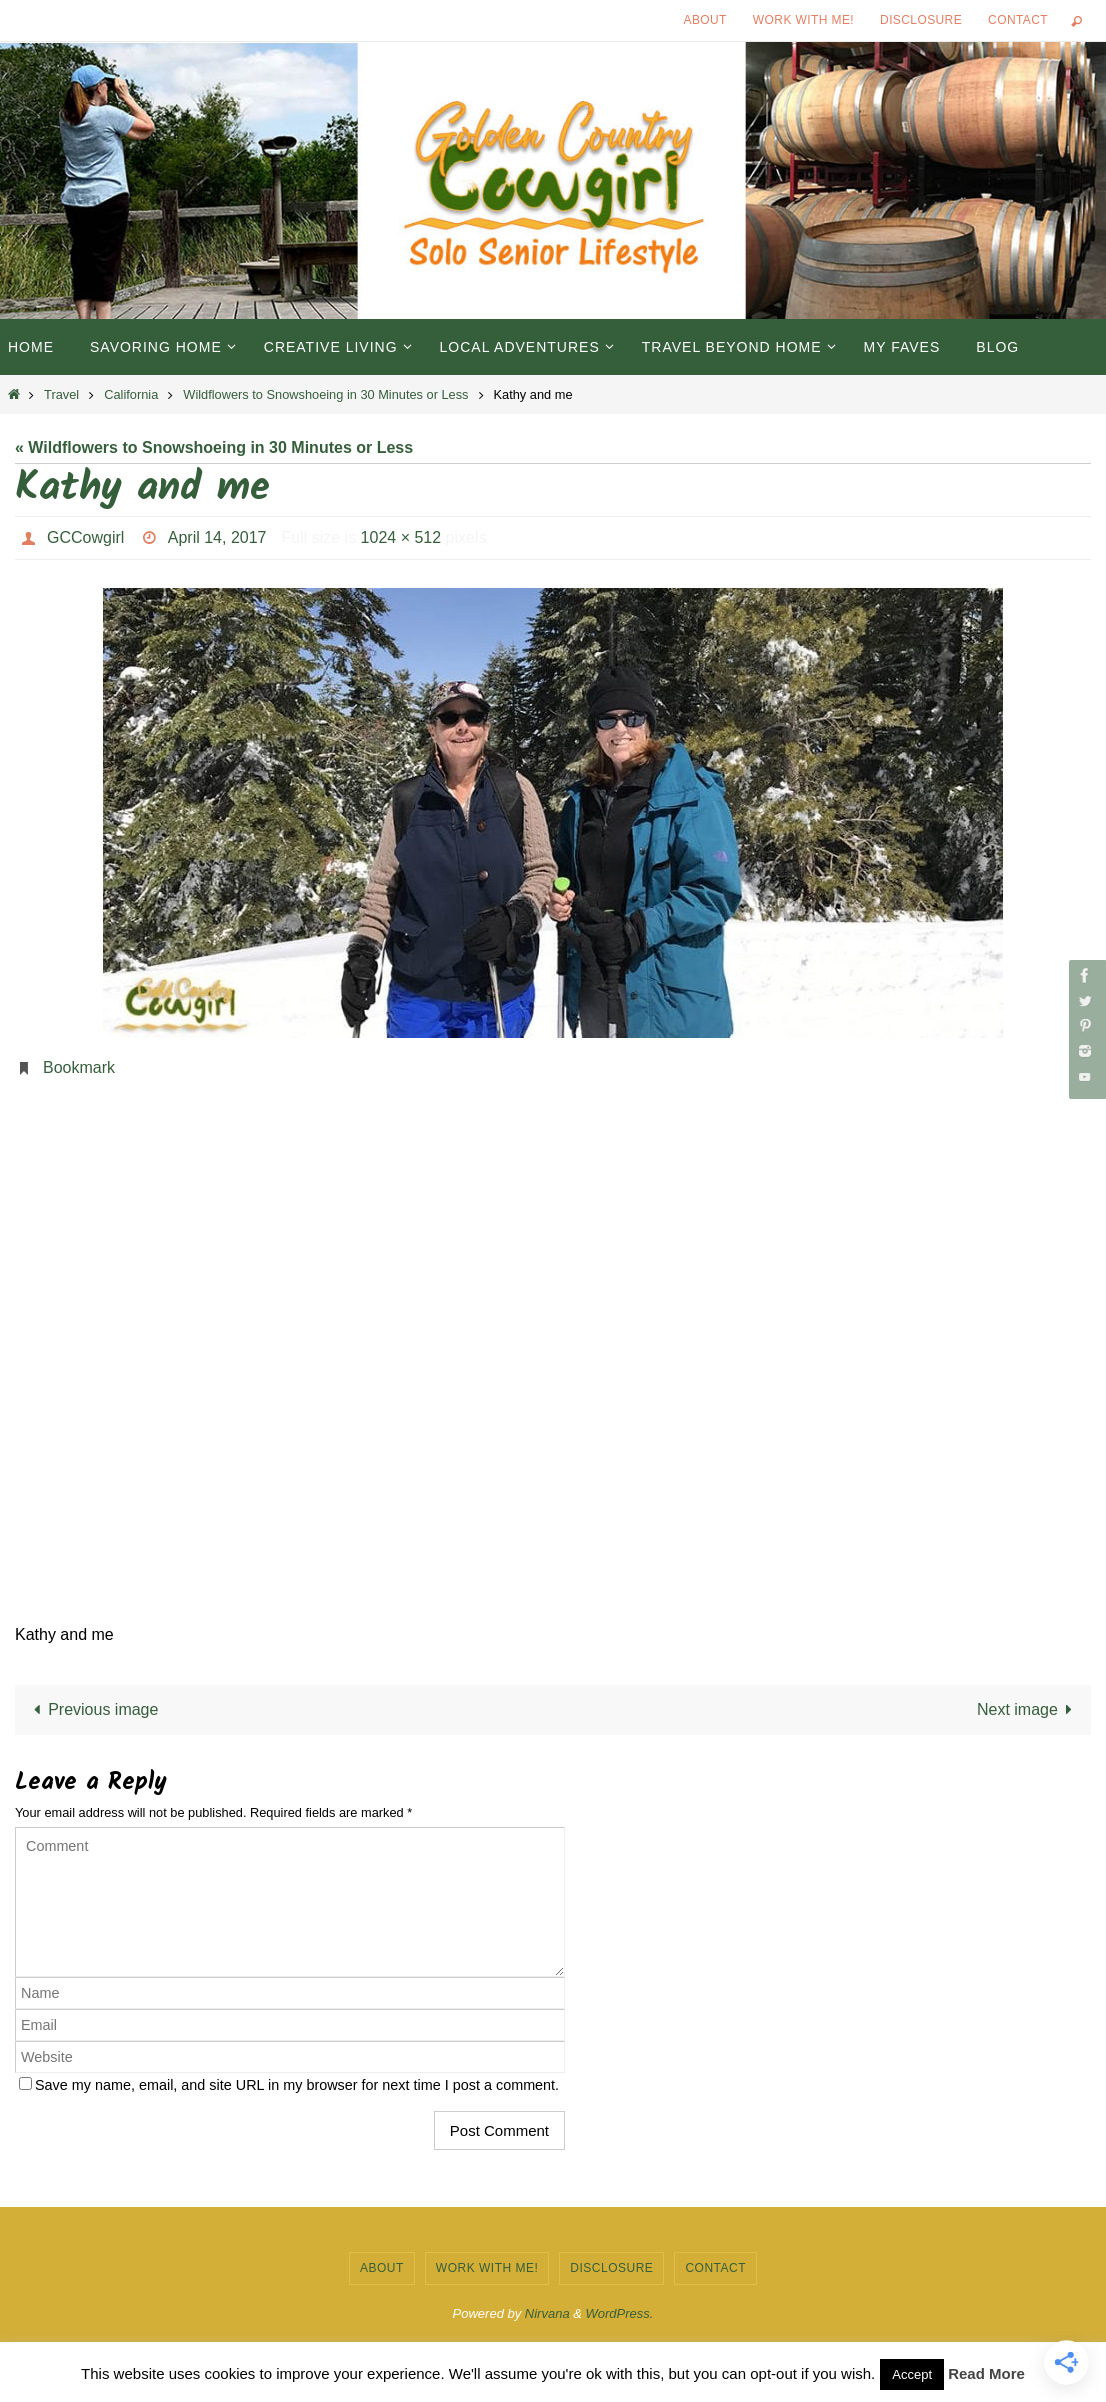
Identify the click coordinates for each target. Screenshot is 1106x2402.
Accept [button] (912, 2374)
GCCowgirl (85, 537)
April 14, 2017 (217, 537)
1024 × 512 (401, 537)
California (131, 394)
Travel (61, 394)
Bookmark (79, 1067)
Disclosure (921, 20)
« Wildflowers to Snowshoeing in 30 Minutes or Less (214, 447)
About (705, 20)
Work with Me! (803, 20)
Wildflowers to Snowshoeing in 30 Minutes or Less (325, 394)
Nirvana (547, 2313)
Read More (986, 2373)
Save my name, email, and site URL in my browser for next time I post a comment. (297, 2085)
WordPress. (620, 2313)
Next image (1028, 1709)
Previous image (92, 1709)
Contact (1018, 20)
